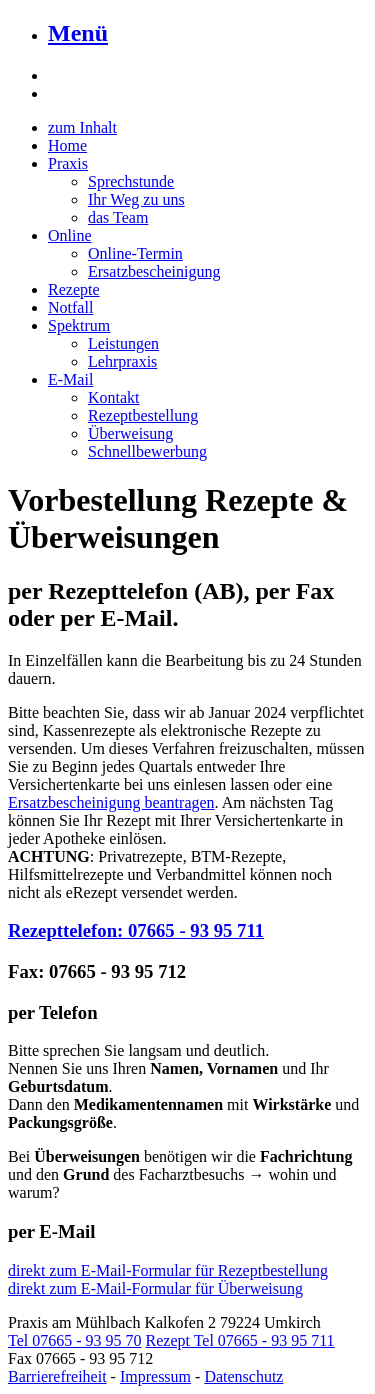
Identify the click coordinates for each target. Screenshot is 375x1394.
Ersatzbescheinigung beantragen (111, 802)
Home (67, 145)
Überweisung (130, 433)
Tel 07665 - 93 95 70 (75, 1340)
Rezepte (74, 289)
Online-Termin (135, 253)
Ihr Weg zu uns (136, 199)
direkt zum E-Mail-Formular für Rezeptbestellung (168, 1270)
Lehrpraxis (122, 361)
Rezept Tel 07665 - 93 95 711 (240, 1340)
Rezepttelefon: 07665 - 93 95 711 (136, 930)
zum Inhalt (82, 127)
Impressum (155, 1376)
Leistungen (123, 343)
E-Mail (70, 379)
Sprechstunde (131, 181)
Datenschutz (243, 1376)
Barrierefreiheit (57, 1376)
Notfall (70, 307)
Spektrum (79, 325)
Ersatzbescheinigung (154, 271)
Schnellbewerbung (147, 451)
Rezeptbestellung (143, 415)
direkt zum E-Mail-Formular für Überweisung (155, 1288)
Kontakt (114, 397)
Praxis (68, 163)
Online (70, 235)
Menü (78, 33)
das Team (118, 217)
